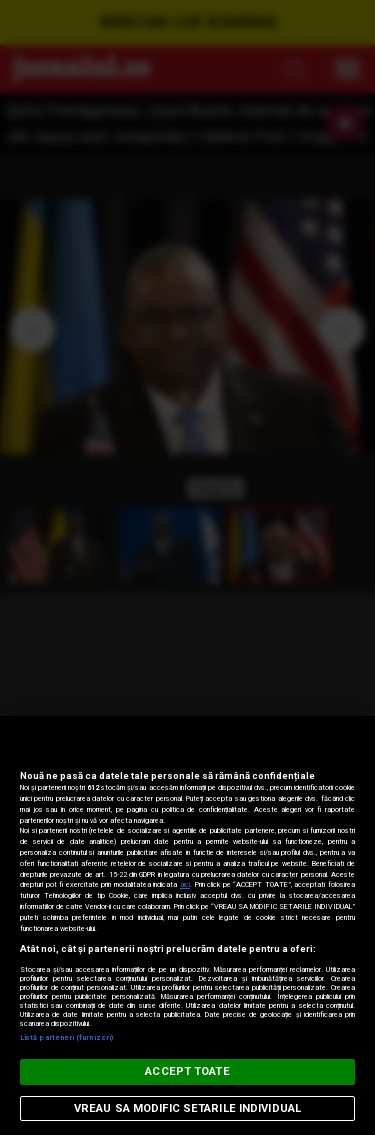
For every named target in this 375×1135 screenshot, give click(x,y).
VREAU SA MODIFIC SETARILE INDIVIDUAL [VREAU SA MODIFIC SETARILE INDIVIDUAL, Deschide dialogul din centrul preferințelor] (187, 1108)
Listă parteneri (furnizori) (66, 1037)
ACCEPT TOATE (187, 1071)
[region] (187, 925)
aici (185, 884)
